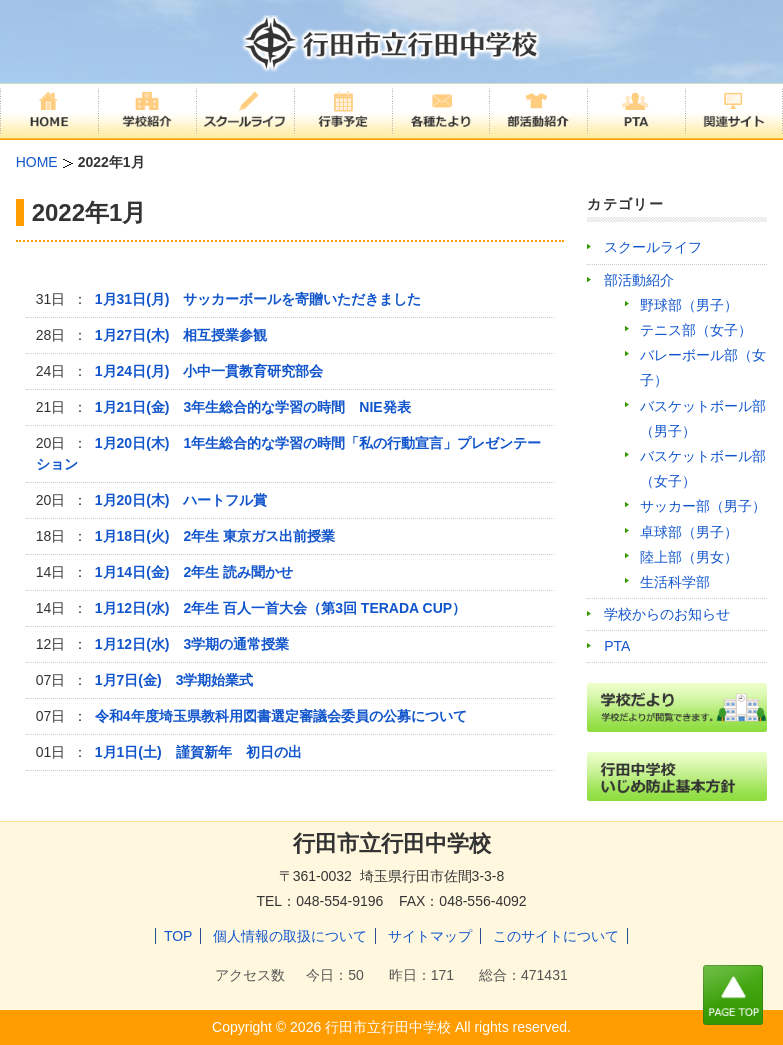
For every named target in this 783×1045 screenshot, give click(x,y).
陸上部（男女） (689, 557)
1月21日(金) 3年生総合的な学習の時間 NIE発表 (253, 407)
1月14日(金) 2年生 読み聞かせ (194, 572)
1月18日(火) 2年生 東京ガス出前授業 (215, 536)
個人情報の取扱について (290, 936)
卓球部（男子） (689, 532)
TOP (178, 936)
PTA (617, 646)
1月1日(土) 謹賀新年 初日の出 (198, 752)
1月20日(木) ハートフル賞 (181, 500)
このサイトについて (556, 936)
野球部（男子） (689, 305)
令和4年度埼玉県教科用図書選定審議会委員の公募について (281, 716)
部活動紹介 (639, 280)
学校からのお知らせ (667, 614)
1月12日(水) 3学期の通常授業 (192, 644)
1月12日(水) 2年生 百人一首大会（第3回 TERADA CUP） (280, 608)
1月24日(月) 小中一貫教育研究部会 (209, 371)
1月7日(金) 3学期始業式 (174, 680)
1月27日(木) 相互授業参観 (181, 335)
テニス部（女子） (696, 330)
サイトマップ (430, 936)
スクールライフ (653, 247)
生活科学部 (675, 582)
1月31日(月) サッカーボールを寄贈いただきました (258, 299)
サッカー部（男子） (703, 506)
